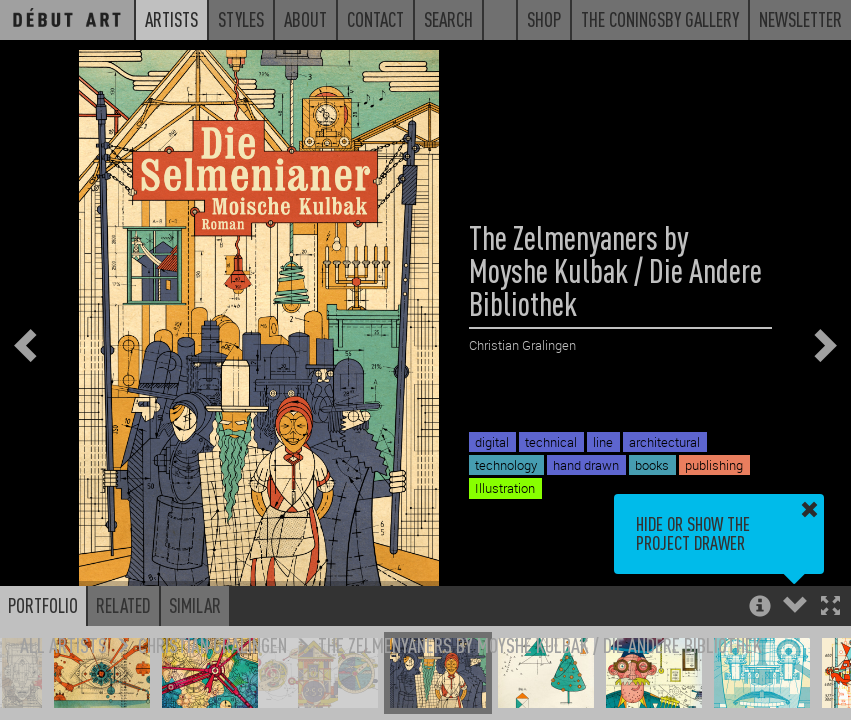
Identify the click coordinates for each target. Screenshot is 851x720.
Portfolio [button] (43, 605)
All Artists (63, 644)
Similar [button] (195, 605)
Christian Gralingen (212, 644)
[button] (830, 607)
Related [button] (123, 605)
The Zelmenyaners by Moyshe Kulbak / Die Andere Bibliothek (540, 644)
